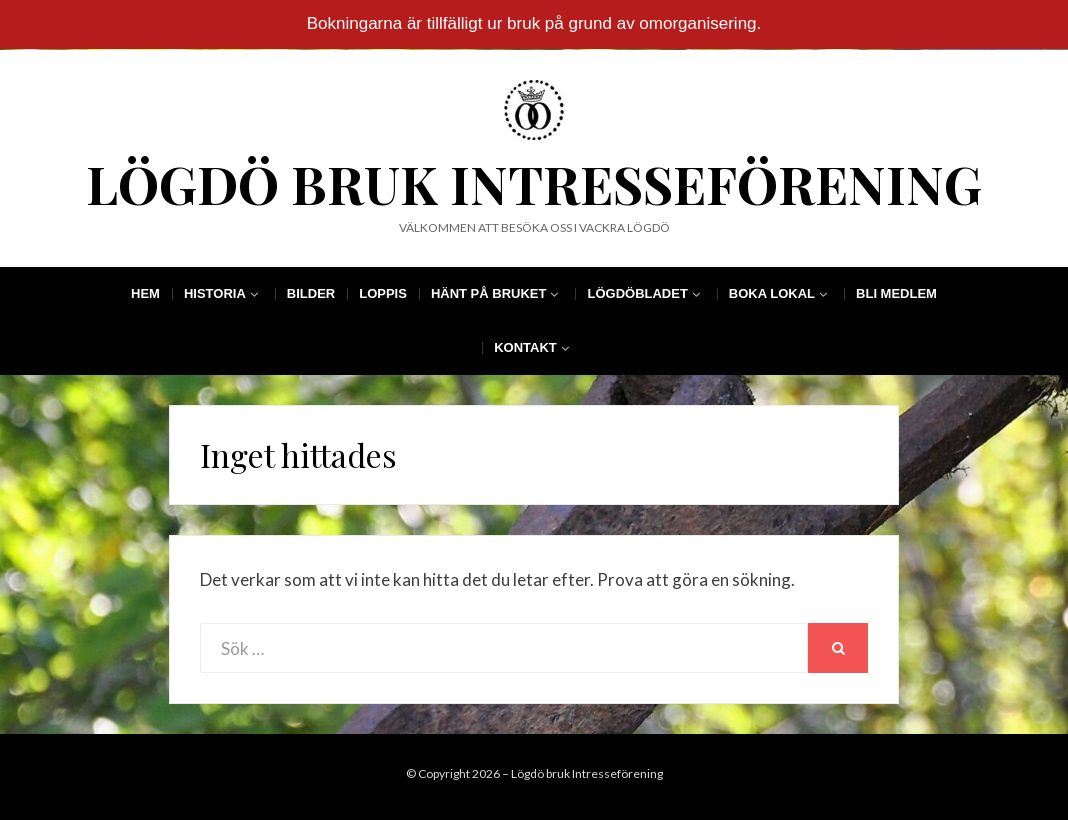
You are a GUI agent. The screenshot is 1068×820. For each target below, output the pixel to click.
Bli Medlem (896, 293)
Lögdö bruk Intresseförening (534, 183)
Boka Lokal (772, 293)
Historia (215, 293)
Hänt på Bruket (489, 293)
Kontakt (525, 347)
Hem (145, 293)
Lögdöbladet (637, 293)
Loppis (383, 293)
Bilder (311, 293)
